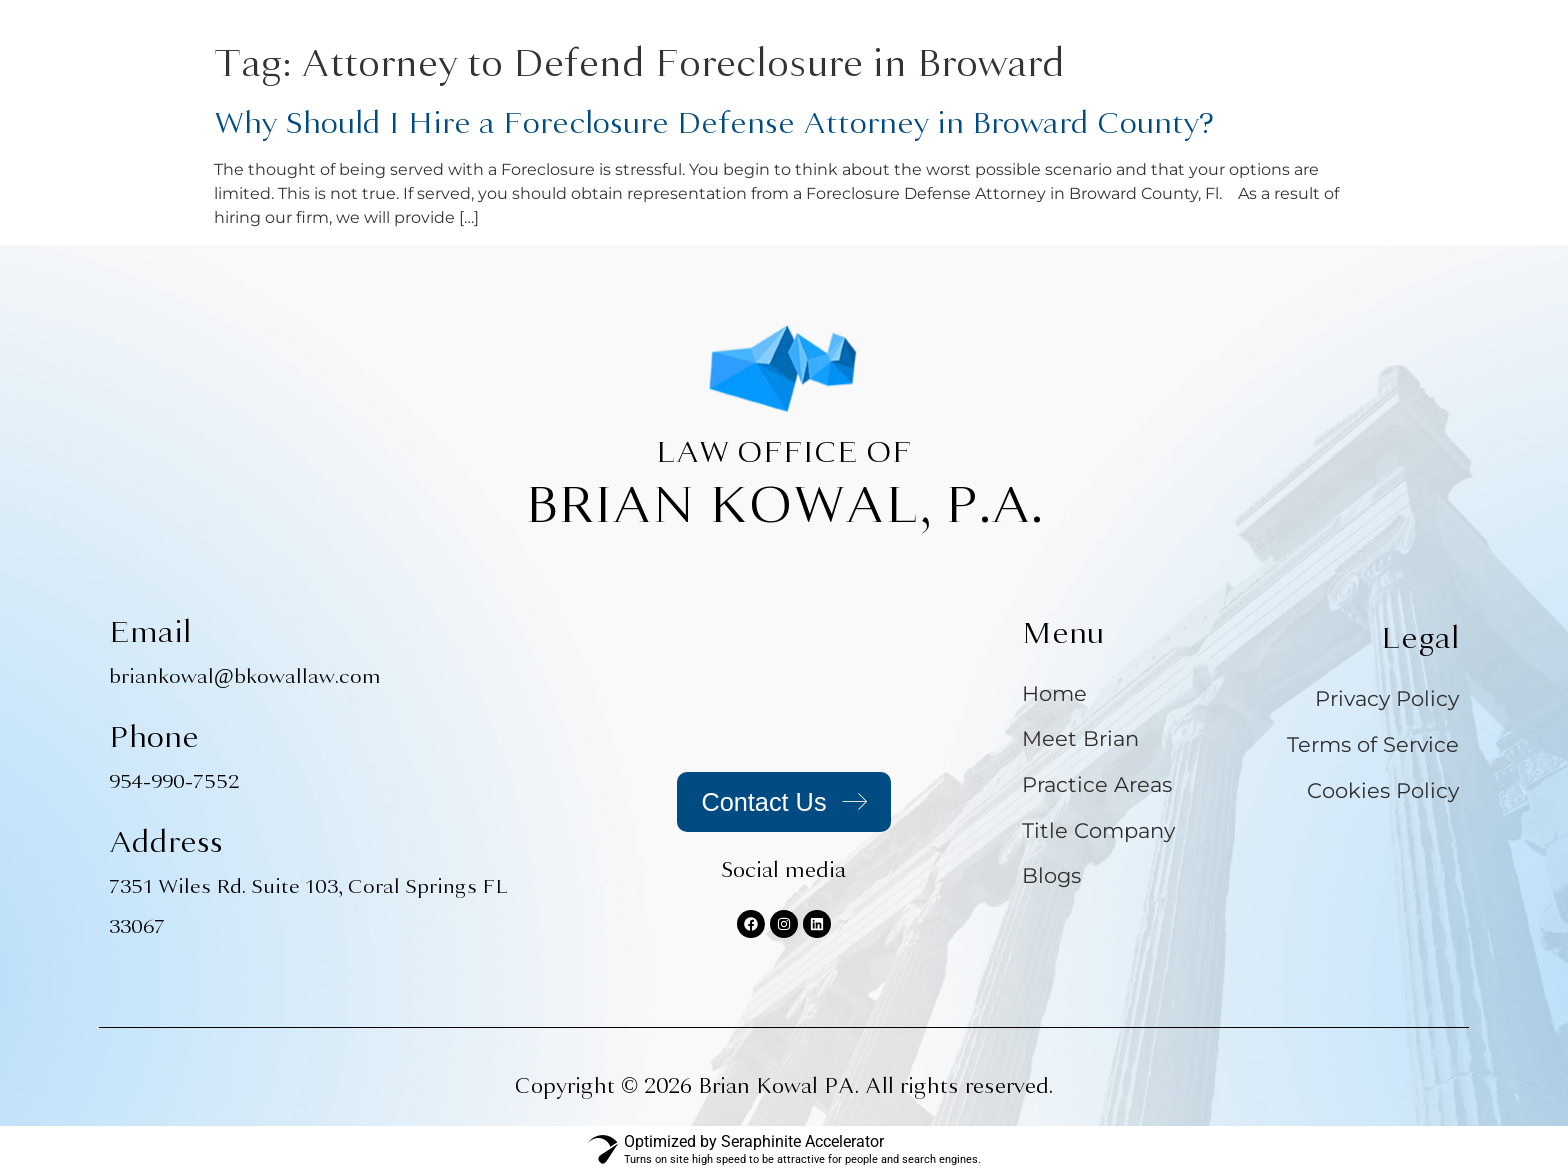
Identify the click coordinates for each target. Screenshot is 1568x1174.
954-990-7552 (174, 781)
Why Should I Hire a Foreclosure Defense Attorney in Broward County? (714, 123)
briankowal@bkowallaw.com (245, 676)
